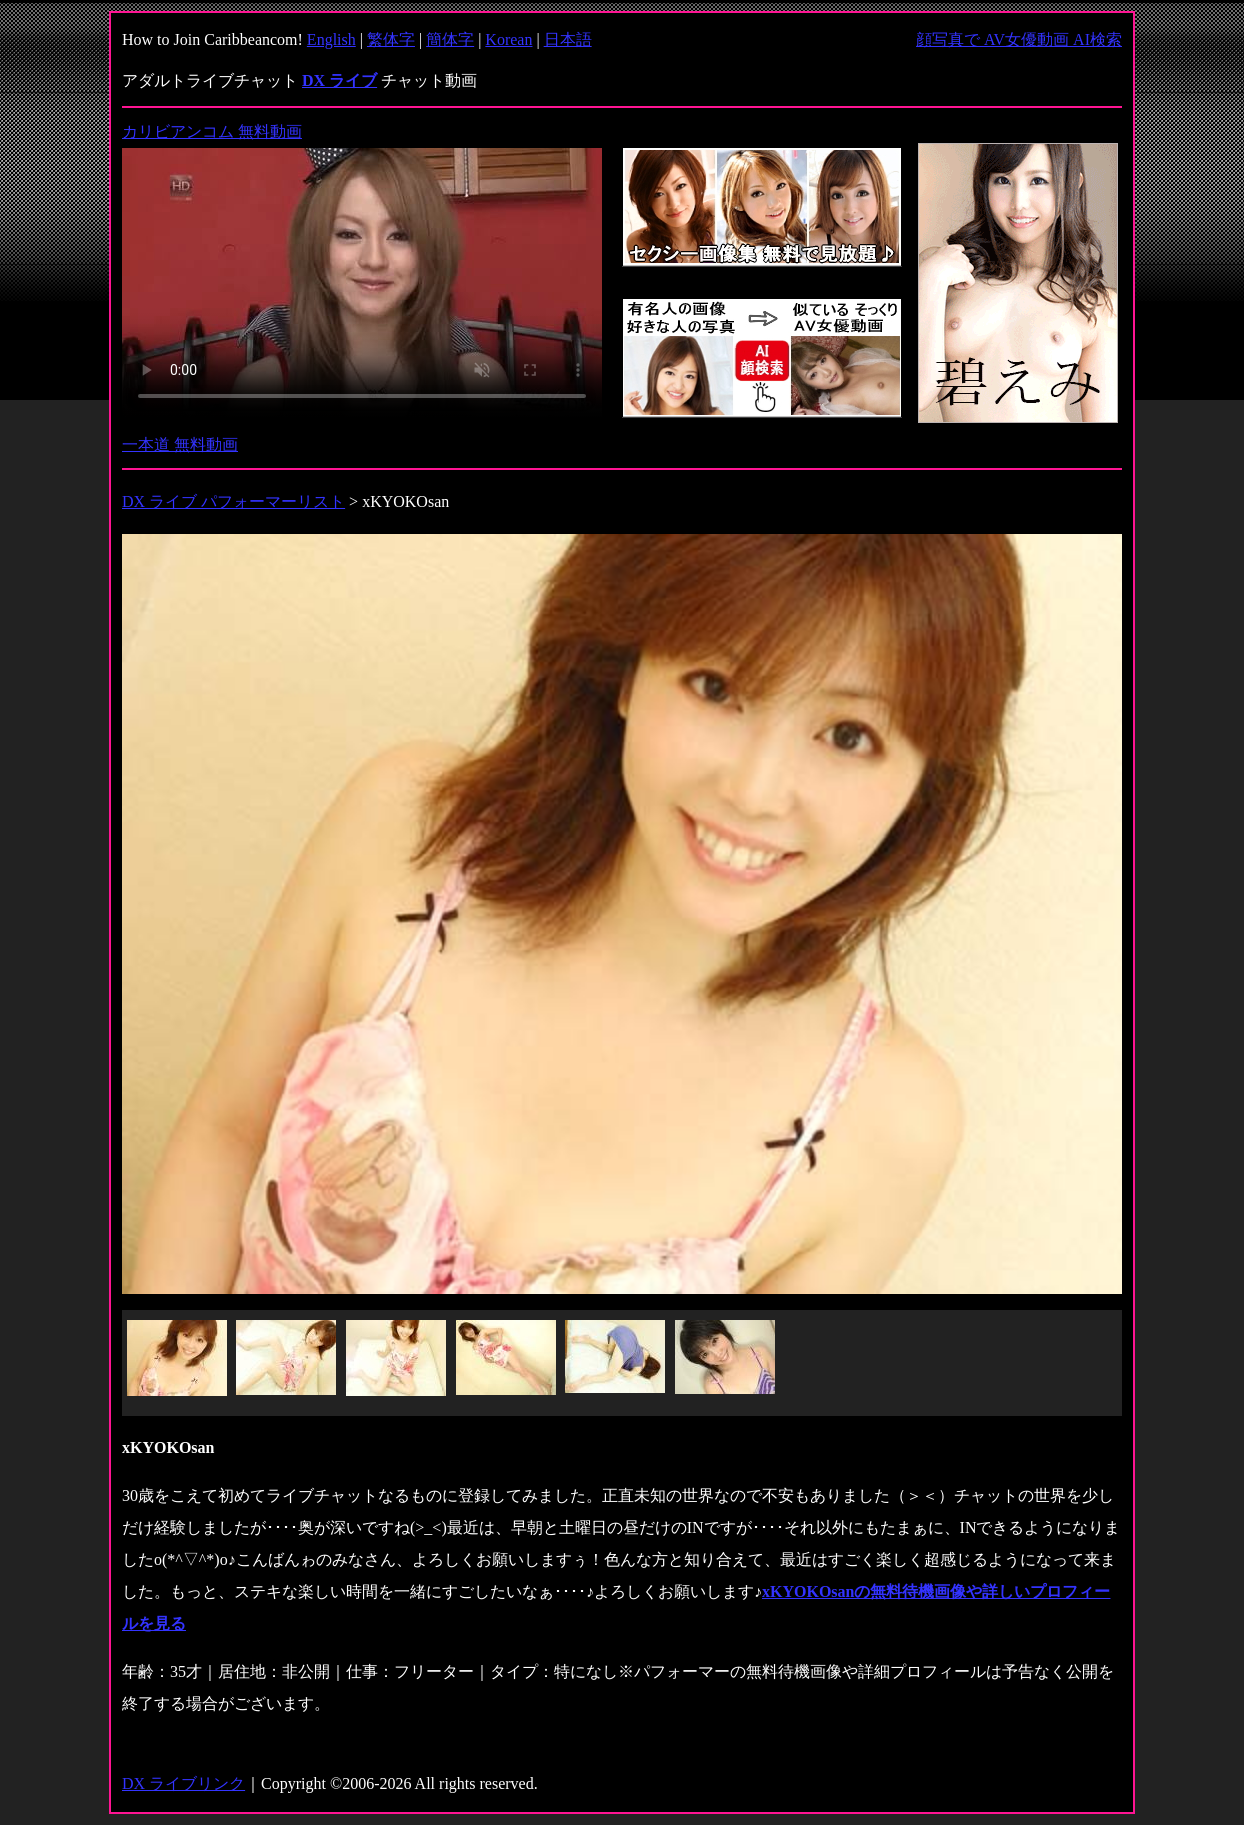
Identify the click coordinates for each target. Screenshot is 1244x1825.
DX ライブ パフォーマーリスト (233, 501)
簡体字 (450, 39)
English (331, 39)
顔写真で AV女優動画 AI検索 (1019, 39)
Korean (508, 39)
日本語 (568, 39)
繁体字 (391, 39)
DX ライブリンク (183, 1783)
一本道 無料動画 (180, 444)
